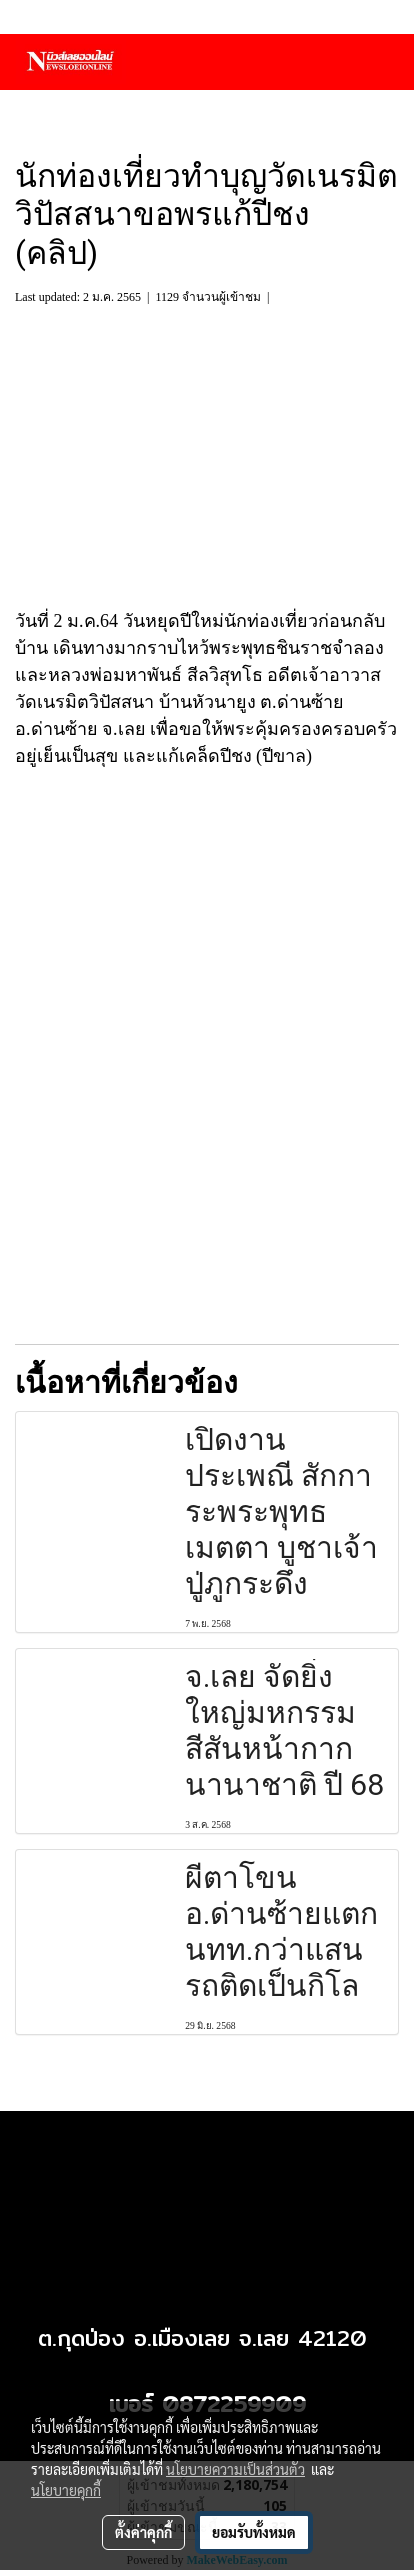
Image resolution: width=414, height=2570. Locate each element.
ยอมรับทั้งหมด (254, 2532)
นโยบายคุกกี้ (66, 2490)
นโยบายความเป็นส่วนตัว (235, 2469)
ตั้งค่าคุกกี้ (143, 2532)
